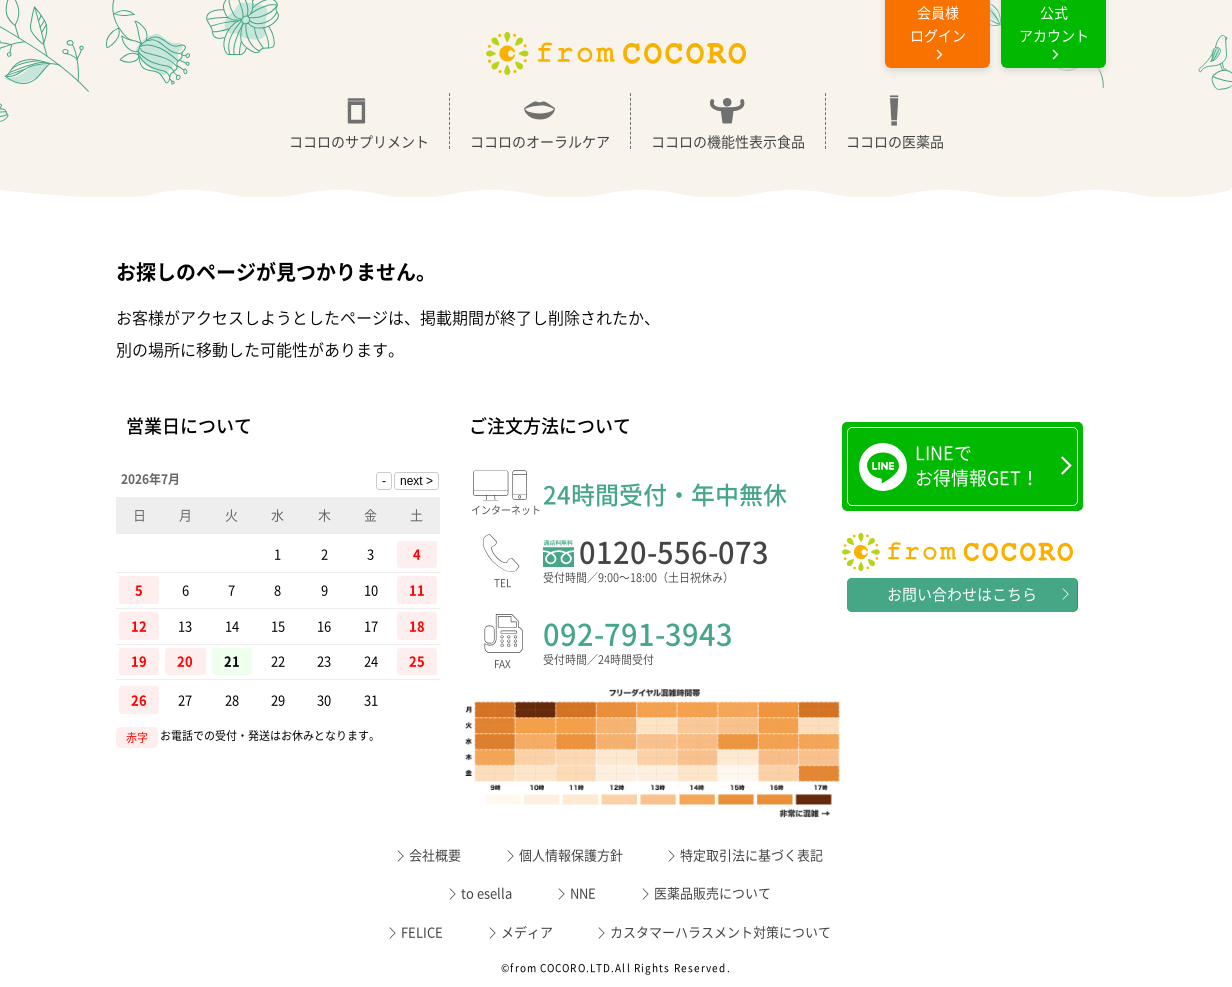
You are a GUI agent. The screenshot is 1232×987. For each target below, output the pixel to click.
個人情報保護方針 (571, 855)
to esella (486, 893)
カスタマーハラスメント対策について (720, 932)
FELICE (422, 932)
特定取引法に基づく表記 (751, 855)
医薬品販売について (712, 893)
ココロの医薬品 (895, 121)
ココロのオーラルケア (540, 121)
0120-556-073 (692, 563)
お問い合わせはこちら (962, 594)
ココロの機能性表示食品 (728, 121)
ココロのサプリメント (359, 121)
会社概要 (435, 855)
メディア (527, 932)
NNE (583, 893)
